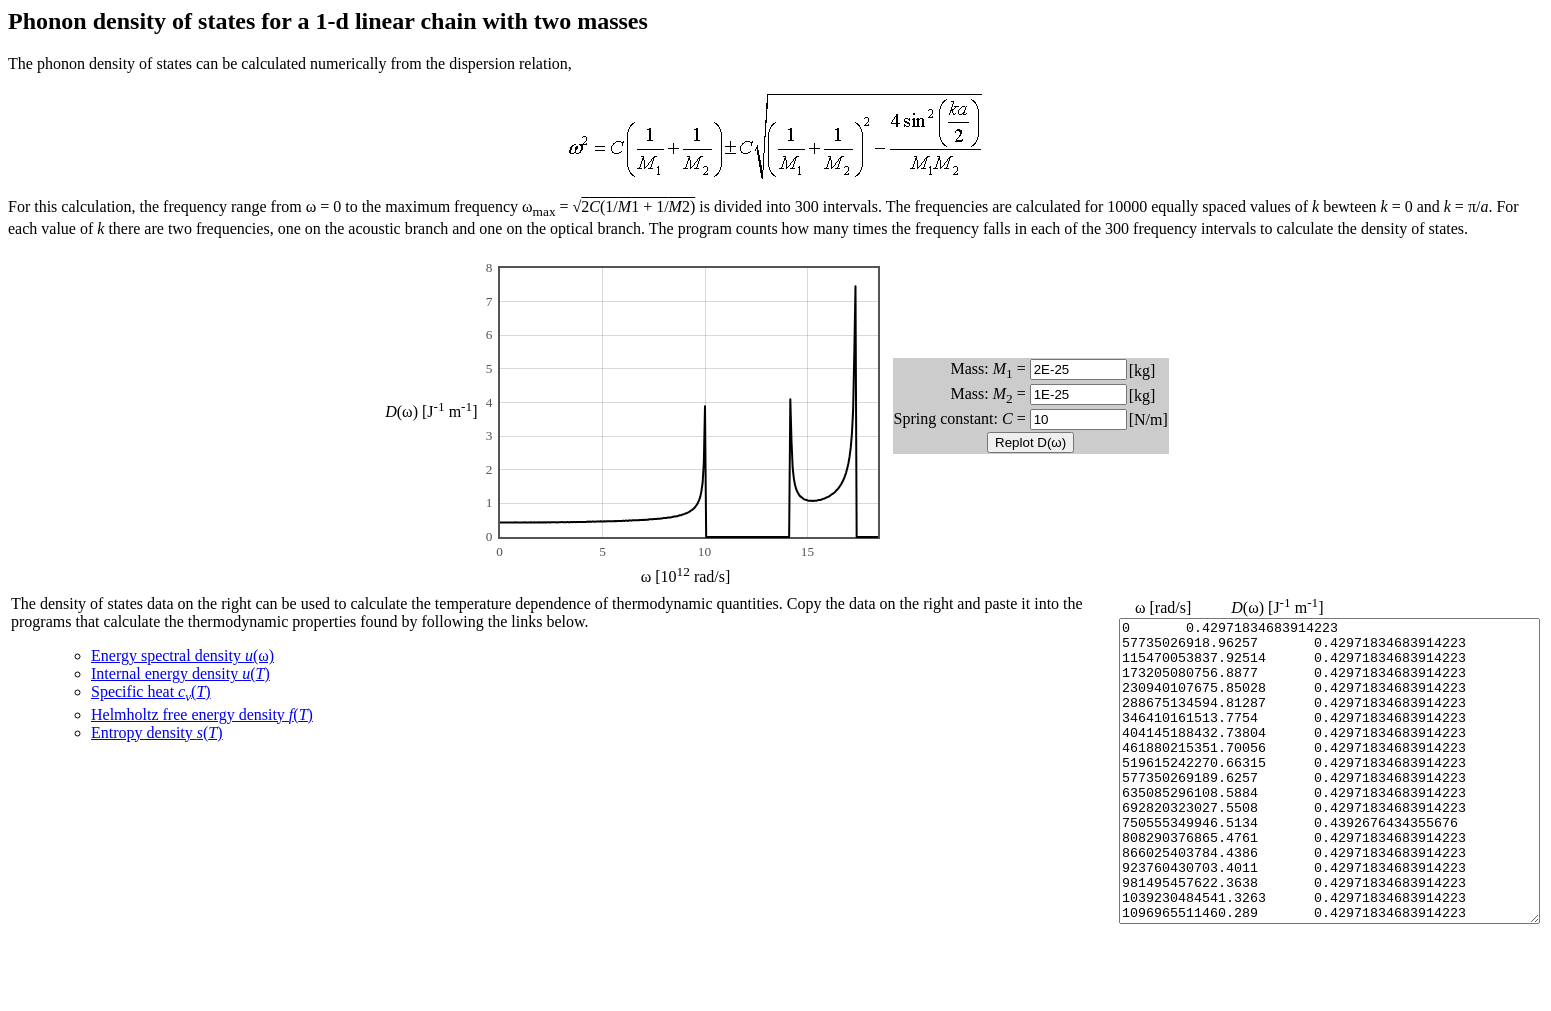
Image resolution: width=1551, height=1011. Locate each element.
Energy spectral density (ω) (182, 655)
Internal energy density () (180, 673)
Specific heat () (151, 691)
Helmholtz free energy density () (202, 714)
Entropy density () (157, 732)
